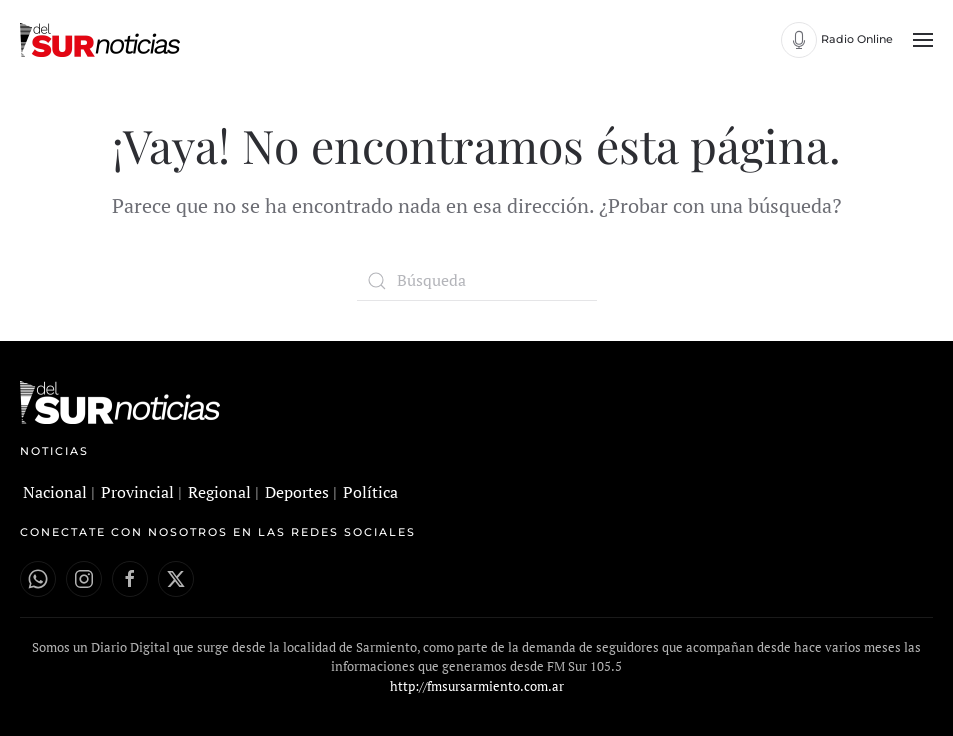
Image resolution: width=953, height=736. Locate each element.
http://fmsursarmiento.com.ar (477, 686)
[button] (923, 40)
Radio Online (857, 39)
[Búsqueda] (477, 281)
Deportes (297, 492)
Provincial (137, 492)
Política (370, 492)
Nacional (55, 492)
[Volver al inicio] (102, 40)
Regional (219, 492)
